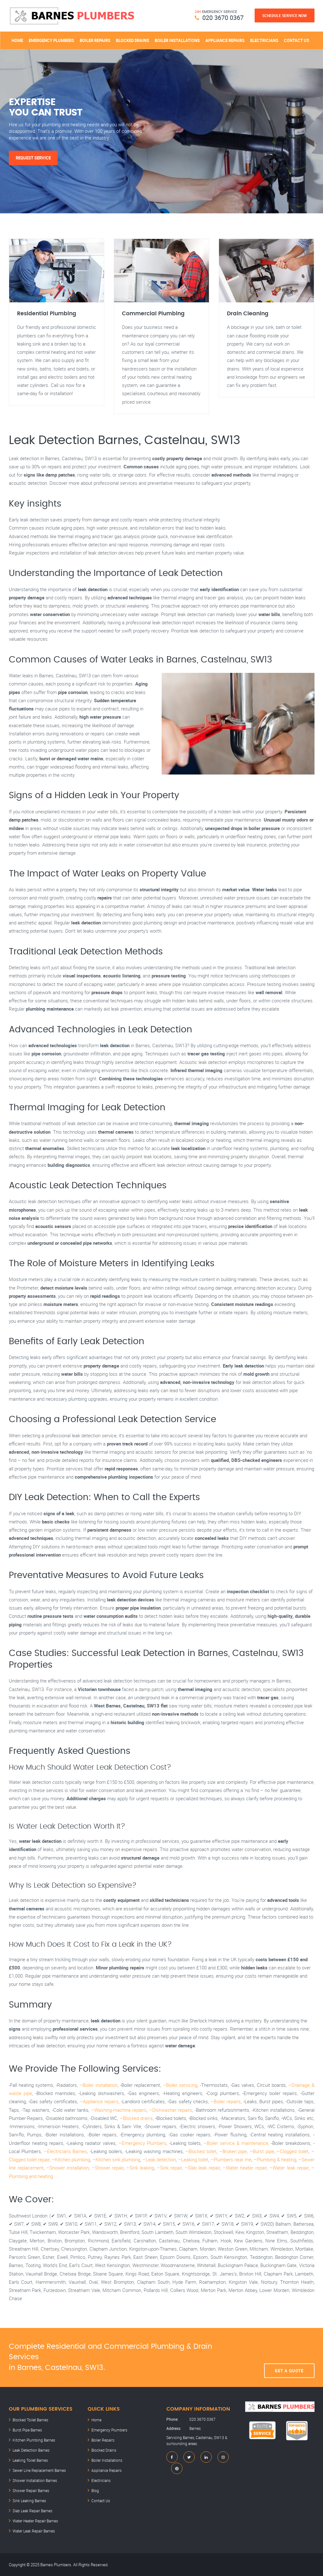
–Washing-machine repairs (119, 2110)
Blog (95, 2490)
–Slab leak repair (202, 2167)
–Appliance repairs (99, 2101)
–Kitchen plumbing (71, 2159)
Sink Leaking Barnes (29, 2500)
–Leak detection (159, 2159)
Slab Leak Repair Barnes (32, 2510)
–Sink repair (169, 2167)
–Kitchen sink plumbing (116, 2159)
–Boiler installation (98, 2085)
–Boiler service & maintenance (236, 2143)
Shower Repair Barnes (31, 2490)
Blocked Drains (132, 40)
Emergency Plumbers (51, 40)
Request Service (33, 158)
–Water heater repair (245, 2167)
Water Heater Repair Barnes (35, 2520)
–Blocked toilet (200, 2151)
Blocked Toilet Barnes (30, 2419)
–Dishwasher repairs (170, 2110)
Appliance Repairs (225, 40)
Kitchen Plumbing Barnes (34, 2439)
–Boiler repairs (226, 2101)
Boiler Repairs (95, 40)
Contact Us (296, 40)
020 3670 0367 (223, 17)
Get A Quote (289, 2357)
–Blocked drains (136, 2118)
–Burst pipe (262, 2151)
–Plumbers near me (231, 2159)
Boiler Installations (177, 40)
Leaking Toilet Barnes (30, 2460)
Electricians (264, 40)
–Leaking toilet (193, 2159)
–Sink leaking (140, 2167)
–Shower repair (108, 2167)
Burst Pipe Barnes (27, 2429)
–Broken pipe (233, 2151)
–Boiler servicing (180, 2085)
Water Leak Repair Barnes (34, 2530)
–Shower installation (67, 2167)
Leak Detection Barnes (31, 2450)
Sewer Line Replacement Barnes (39, 2470)
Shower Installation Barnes (35, 2480)
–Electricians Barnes (65, 2151)
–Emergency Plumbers (142, 2143)
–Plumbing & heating (275, 2159)
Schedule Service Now (284, 15)
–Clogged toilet (293, 2151)
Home (17, 40)
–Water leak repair (288, 2167)
